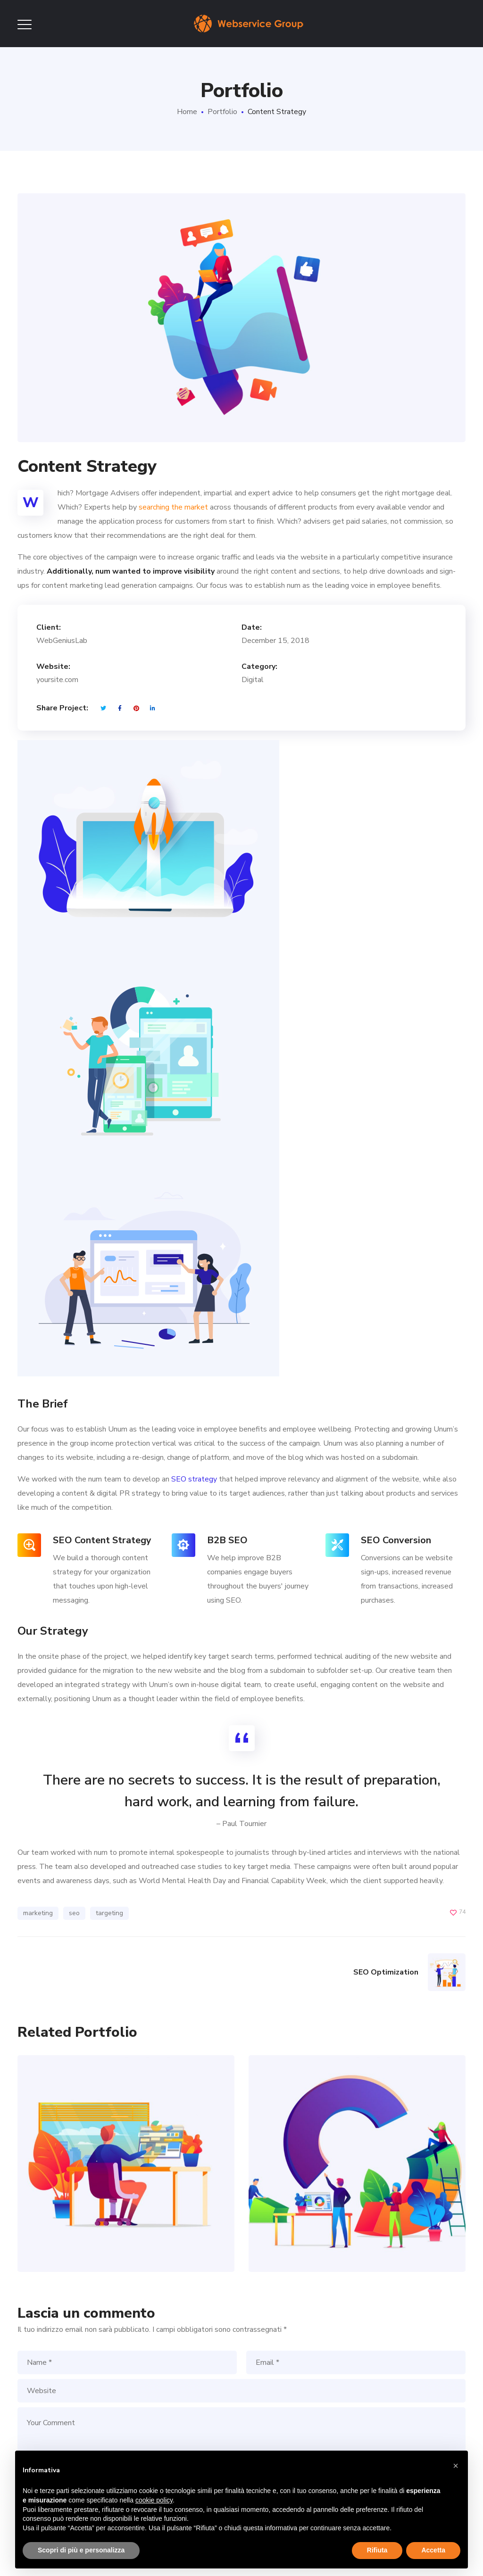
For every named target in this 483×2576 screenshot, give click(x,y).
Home (187, 112)
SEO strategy (194, 1479)
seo (74, 1913)
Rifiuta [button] (377, 2550)
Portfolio (222, 112)
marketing (38, 1913)
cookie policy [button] (154, 2500)
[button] (455, 2465)
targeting (109, 1913)
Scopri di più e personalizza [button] (81, 2550)
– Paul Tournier (241, 1824)
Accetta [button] (433, 2550)
